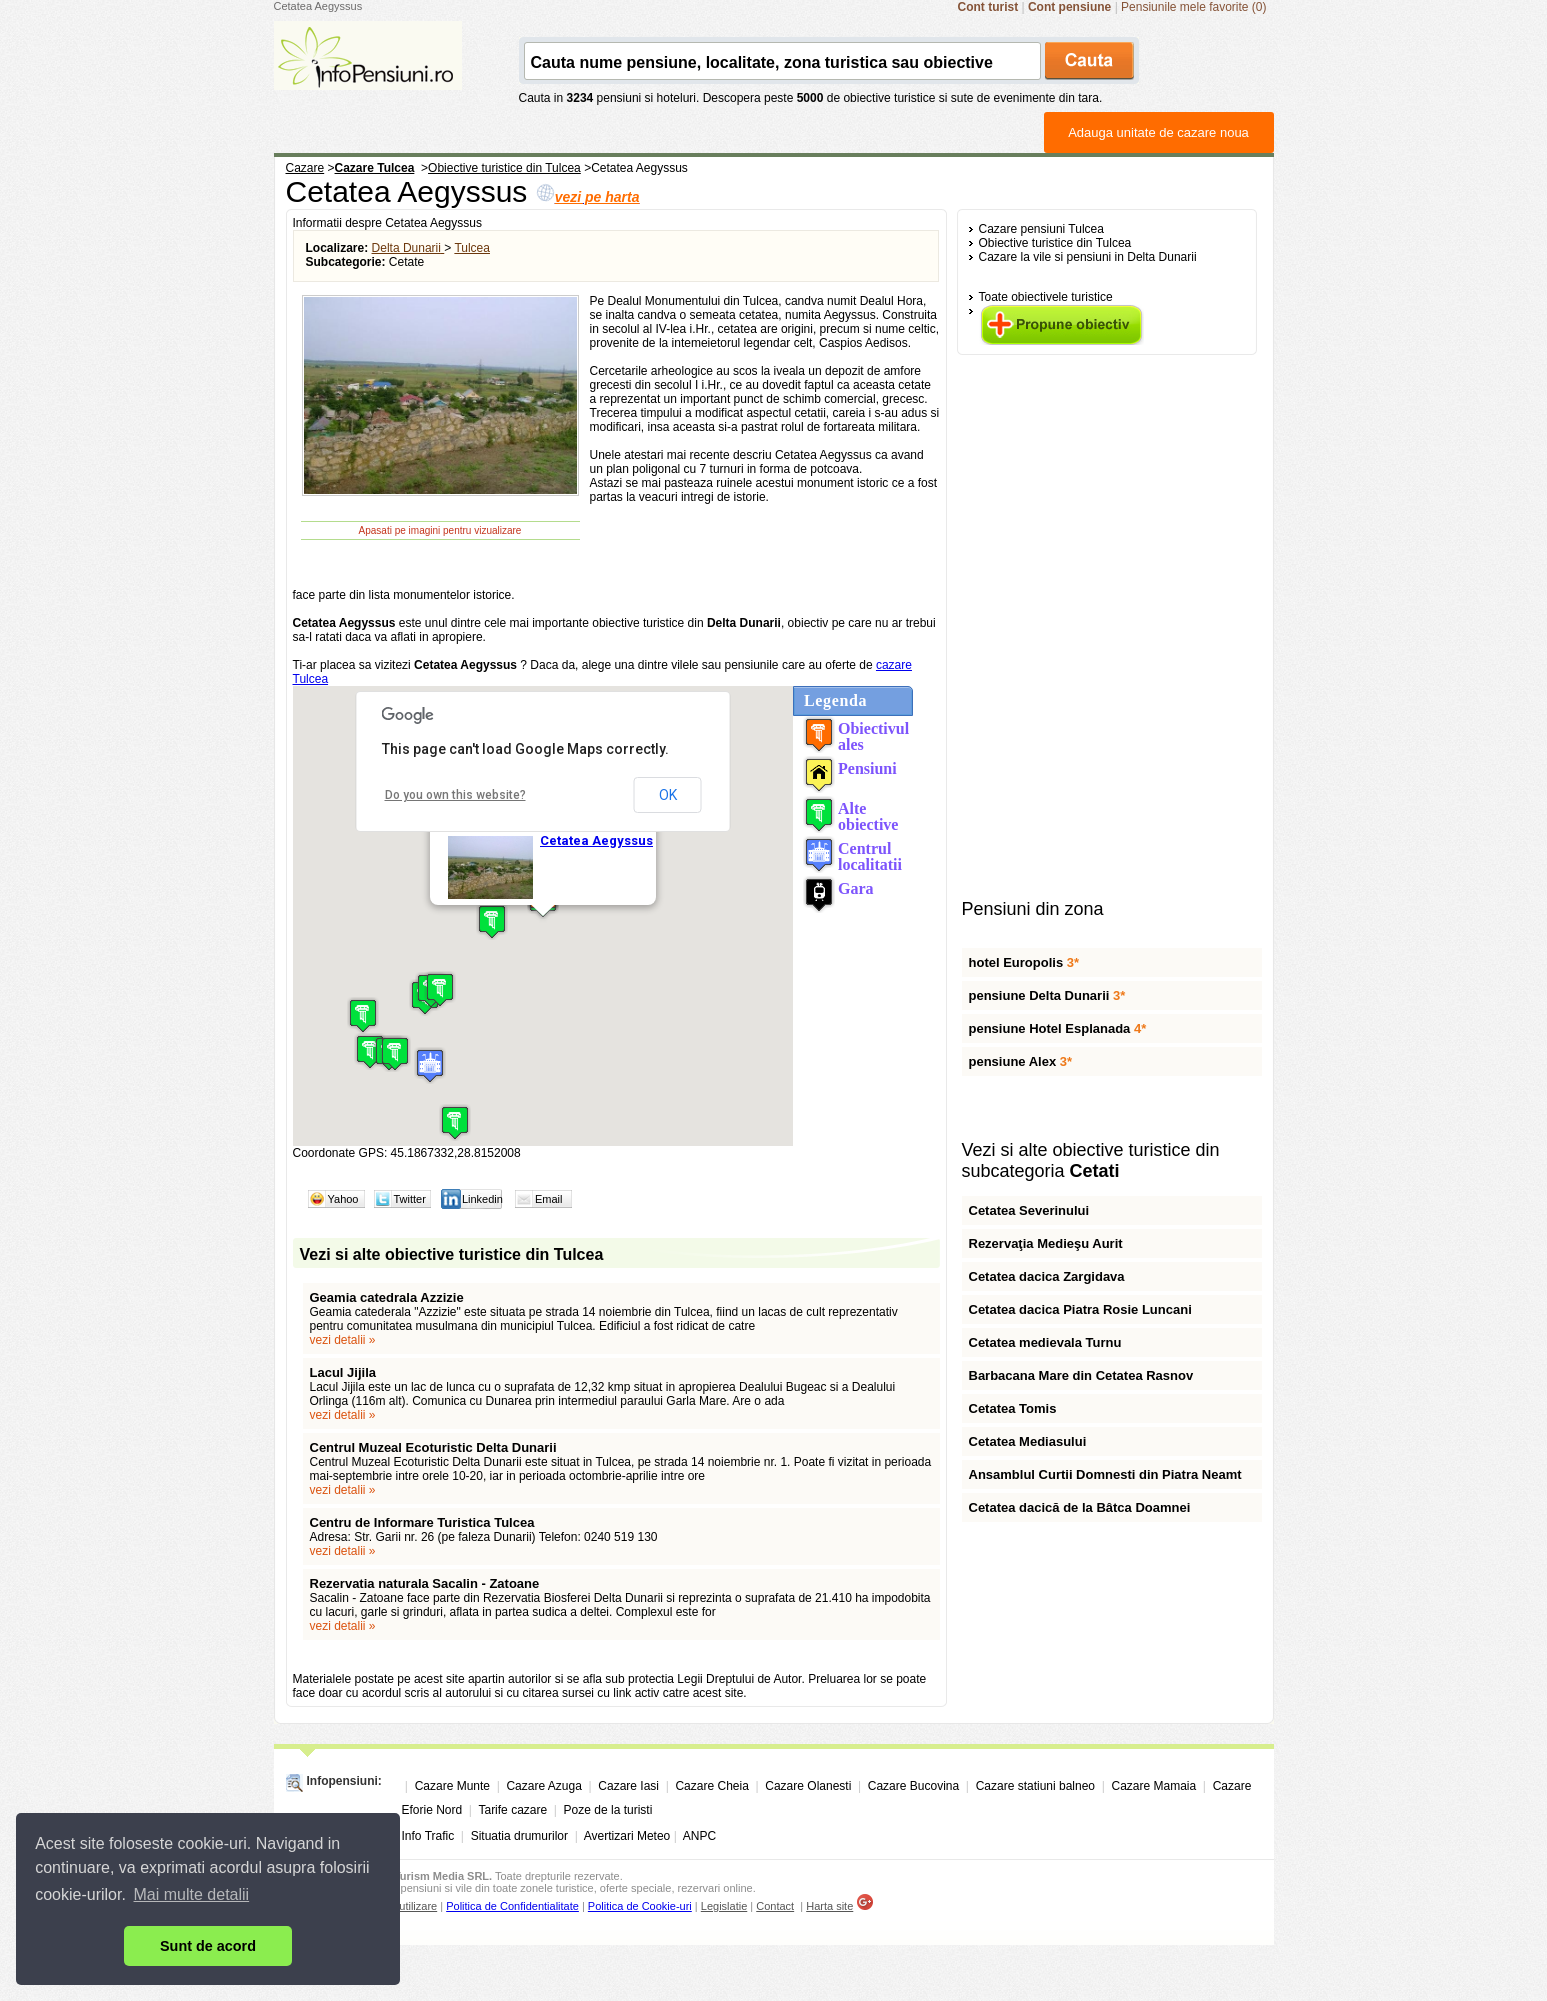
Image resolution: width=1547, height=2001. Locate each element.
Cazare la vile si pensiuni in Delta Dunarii (1088, 257)
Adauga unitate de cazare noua (1158, 132)
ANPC (699, 1836)
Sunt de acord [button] (208, 1946)
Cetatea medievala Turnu (1045, 1342)
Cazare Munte (452, 1786)
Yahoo (343, 1199)
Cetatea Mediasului (1028, 1441)
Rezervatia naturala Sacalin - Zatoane (425, 1583)
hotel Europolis (1024, 962)
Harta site (829, 1906)
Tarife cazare (512, 1810)
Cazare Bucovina (913, 1786)
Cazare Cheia (711, 1786)
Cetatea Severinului (1029, 1210)
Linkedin (482, 1199)
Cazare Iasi (628, 1786)
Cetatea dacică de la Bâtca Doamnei (1080, 1507)
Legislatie (724, 1906)
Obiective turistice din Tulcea (1055, 243)
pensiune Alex (1021, 1061)
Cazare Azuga (543, 1786)
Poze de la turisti (608, 1810)
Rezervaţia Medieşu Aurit (1046, 1243)
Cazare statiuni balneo (1035, 1786)
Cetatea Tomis (1013, 1408)
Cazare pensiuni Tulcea (1041, 229)
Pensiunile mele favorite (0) (1193, 7)
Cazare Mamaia (1154, 1786)
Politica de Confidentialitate (512, 1906)
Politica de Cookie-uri (640, 1906)
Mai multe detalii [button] (192, 1894)
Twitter (410, 1199)
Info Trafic (428, 1836)
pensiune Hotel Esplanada (1058, 1028)
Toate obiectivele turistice (1046, 297)
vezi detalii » (343, 1340)
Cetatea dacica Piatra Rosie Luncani (1080, 1309)
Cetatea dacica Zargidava (1047, 1276)
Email (549, 1199)
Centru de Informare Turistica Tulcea (422, 1522)
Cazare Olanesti (808, 1786)
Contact (775, 1906)
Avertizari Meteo (627, 1836)
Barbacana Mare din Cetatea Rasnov (1081, 1375)
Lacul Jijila (343, 1372)
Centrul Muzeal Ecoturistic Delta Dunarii (433, 1447)
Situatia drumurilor (519, 1836)
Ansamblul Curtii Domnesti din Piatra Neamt (1105, 1474)
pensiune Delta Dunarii (1047, 995)
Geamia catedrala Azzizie (387, 1297)
